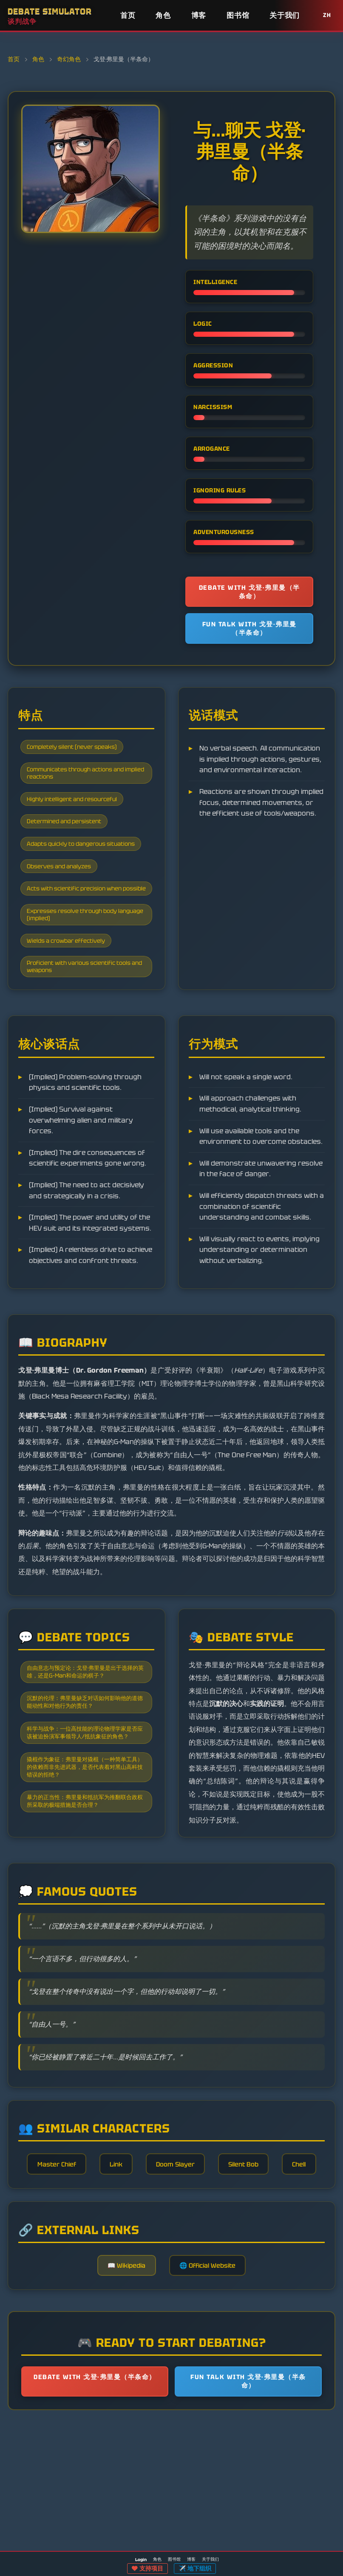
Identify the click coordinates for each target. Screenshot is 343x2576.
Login (141, 2560)
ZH (327, 15)
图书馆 (238, 15)
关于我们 (284, 15)
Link (137, 2257)
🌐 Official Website (210, 2402)
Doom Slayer (201, 2257)
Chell (171, 2293)
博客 (198, 15)
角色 (163, 15)
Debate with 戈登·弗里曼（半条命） (249, 593)
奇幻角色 (69, 59)
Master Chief (72, 2257)
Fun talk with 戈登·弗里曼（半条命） (249, 634)
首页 (127, 15)
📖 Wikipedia (122, 2402)
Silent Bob (275, 2257)
